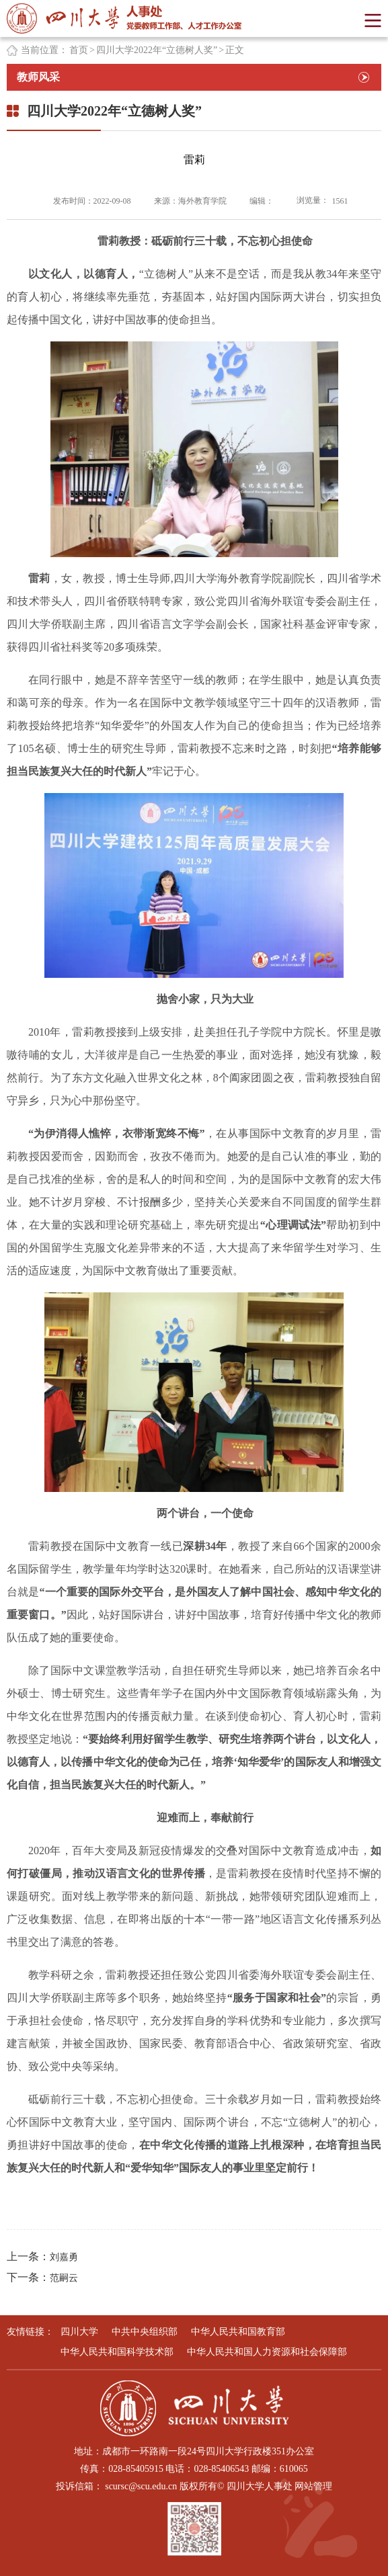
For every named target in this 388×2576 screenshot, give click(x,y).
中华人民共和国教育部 (238, 2332)
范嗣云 (64, 2278)
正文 (234, 50)
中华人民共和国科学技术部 (117, 2352)
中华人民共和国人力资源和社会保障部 (267, 2352)
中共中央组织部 (145, 2332)
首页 (78, 50)
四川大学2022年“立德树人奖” (156, 50)
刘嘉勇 (64, 2257)
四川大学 (79, 2332)
